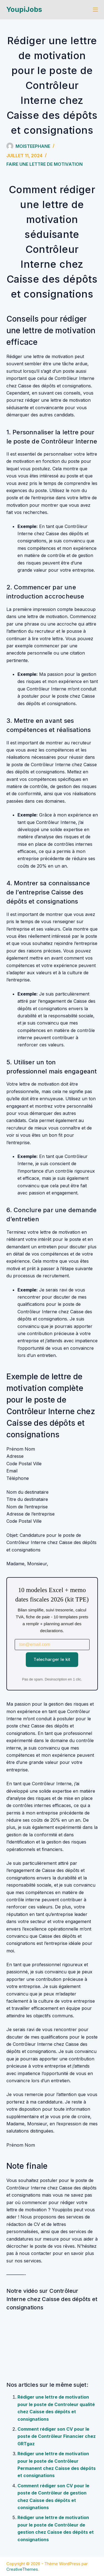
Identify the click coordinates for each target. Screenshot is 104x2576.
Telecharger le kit (52, 1659)
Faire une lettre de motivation (44, 164)
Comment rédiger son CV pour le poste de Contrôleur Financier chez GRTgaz (56, 2436)
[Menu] (95, 9)
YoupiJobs (24, 9)
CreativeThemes (22, 2569)
